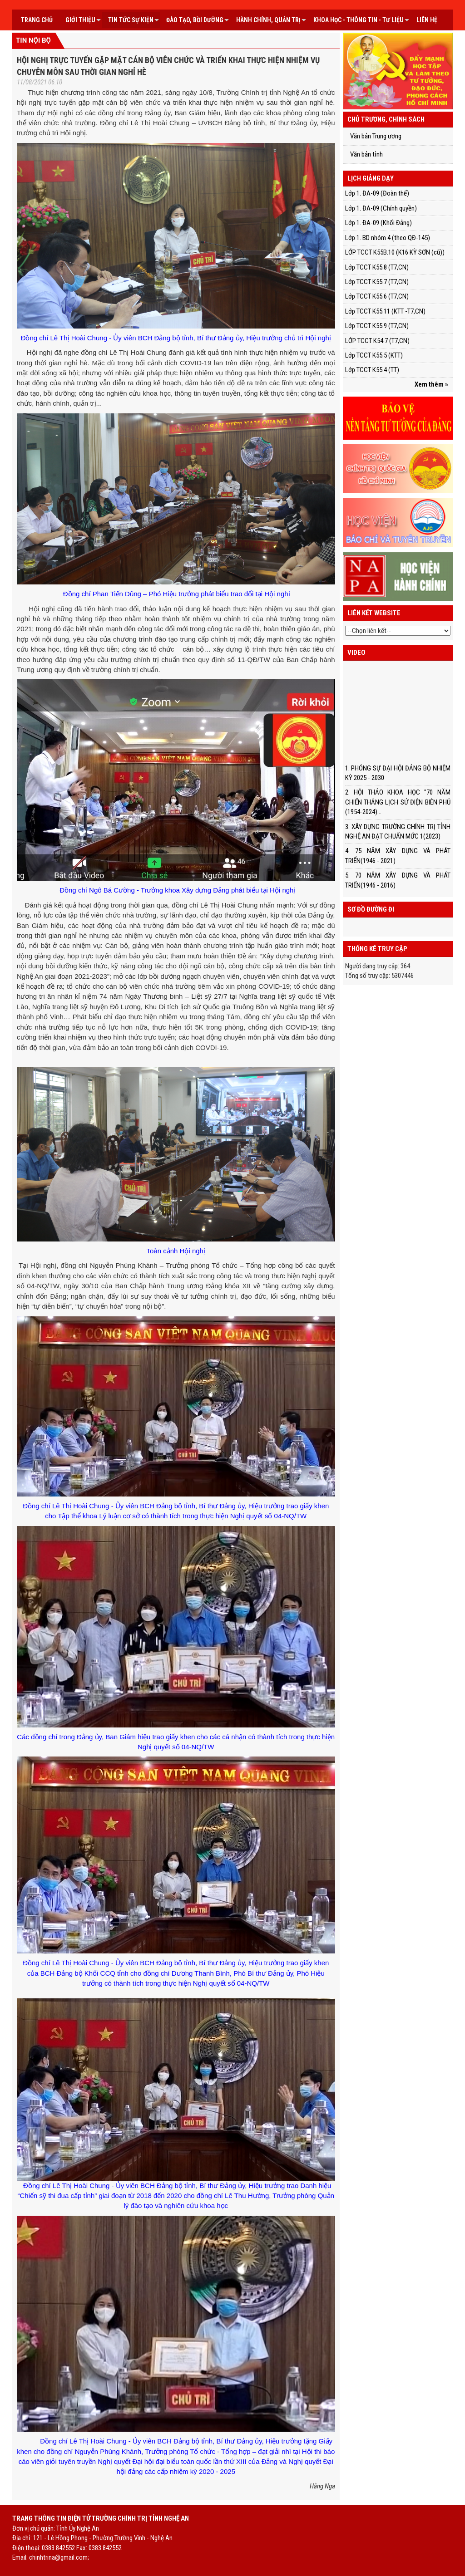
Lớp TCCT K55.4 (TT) (372, 370)
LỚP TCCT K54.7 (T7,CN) (377, 341)
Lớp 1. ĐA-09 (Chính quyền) (381, 208)
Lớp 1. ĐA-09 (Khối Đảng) (378, 223)
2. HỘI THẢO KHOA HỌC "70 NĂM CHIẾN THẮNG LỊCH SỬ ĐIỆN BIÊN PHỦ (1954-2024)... (398, 802)
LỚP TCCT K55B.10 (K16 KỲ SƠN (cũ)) (395, 252)
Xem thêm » (431, 384)
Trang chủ (37, 20)
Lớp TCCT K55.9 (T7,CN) (377, 326)
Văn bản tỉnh (366, 154)
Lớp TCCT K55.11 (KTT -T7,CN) (385, 311)
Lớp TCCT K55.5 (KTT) (374, 355)
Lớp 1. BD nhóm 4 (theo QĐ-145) (387, 238)
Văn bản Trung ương (375, 136)
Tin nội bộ (33, 40)
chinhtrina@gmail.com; (59, 2557)
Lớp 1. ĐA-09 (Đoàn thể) (377, 193)
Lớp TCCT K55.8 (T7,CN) (377, 267)
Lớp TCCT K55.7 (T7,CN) (377, 282)
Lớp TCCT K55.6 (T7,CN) (377, 296)
